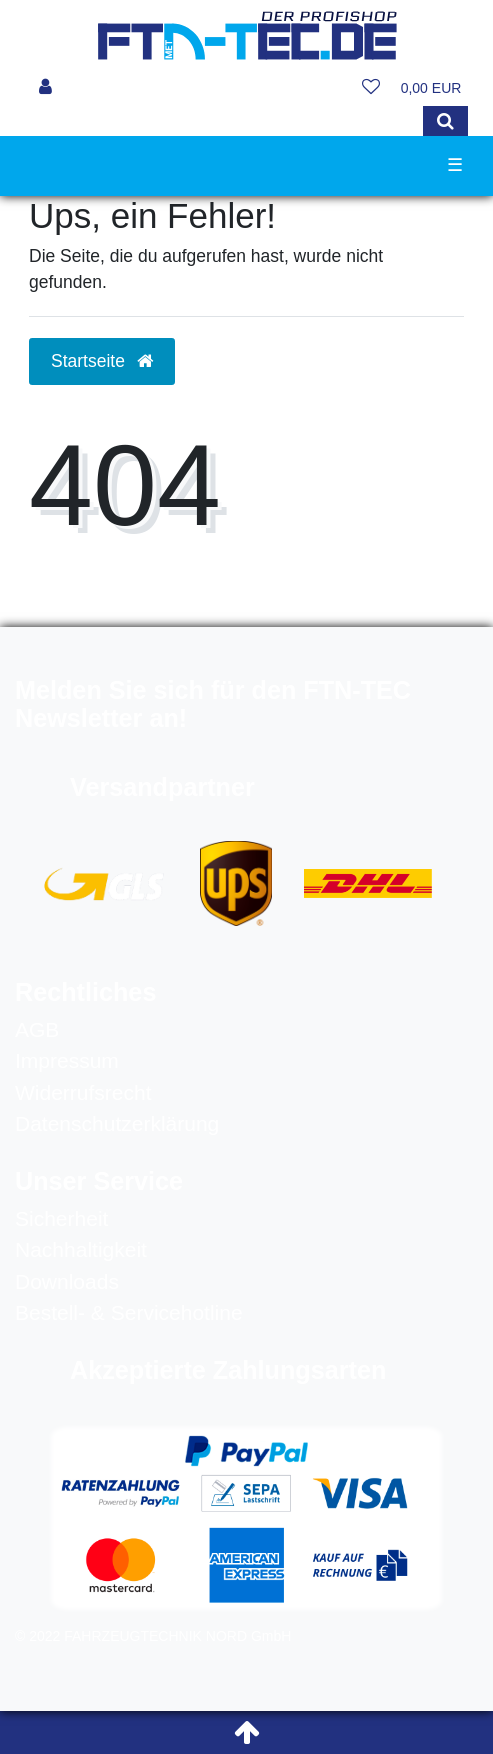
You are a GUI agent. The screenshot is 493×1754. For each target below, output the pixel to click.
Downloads (67, 1281)
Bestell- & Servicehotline (129, 1312)
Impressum (67, 1060)
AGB (37, 1029)
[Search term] (224, 121)
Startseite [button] (102, 361)
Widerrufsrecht (83, 1092)
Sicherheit (61, 1218)
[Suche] (445, 121)
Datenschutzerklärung (117, 1123)
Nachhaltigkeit (81, 1249)
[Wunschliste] (371, 88)
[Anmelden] (45, 88)
